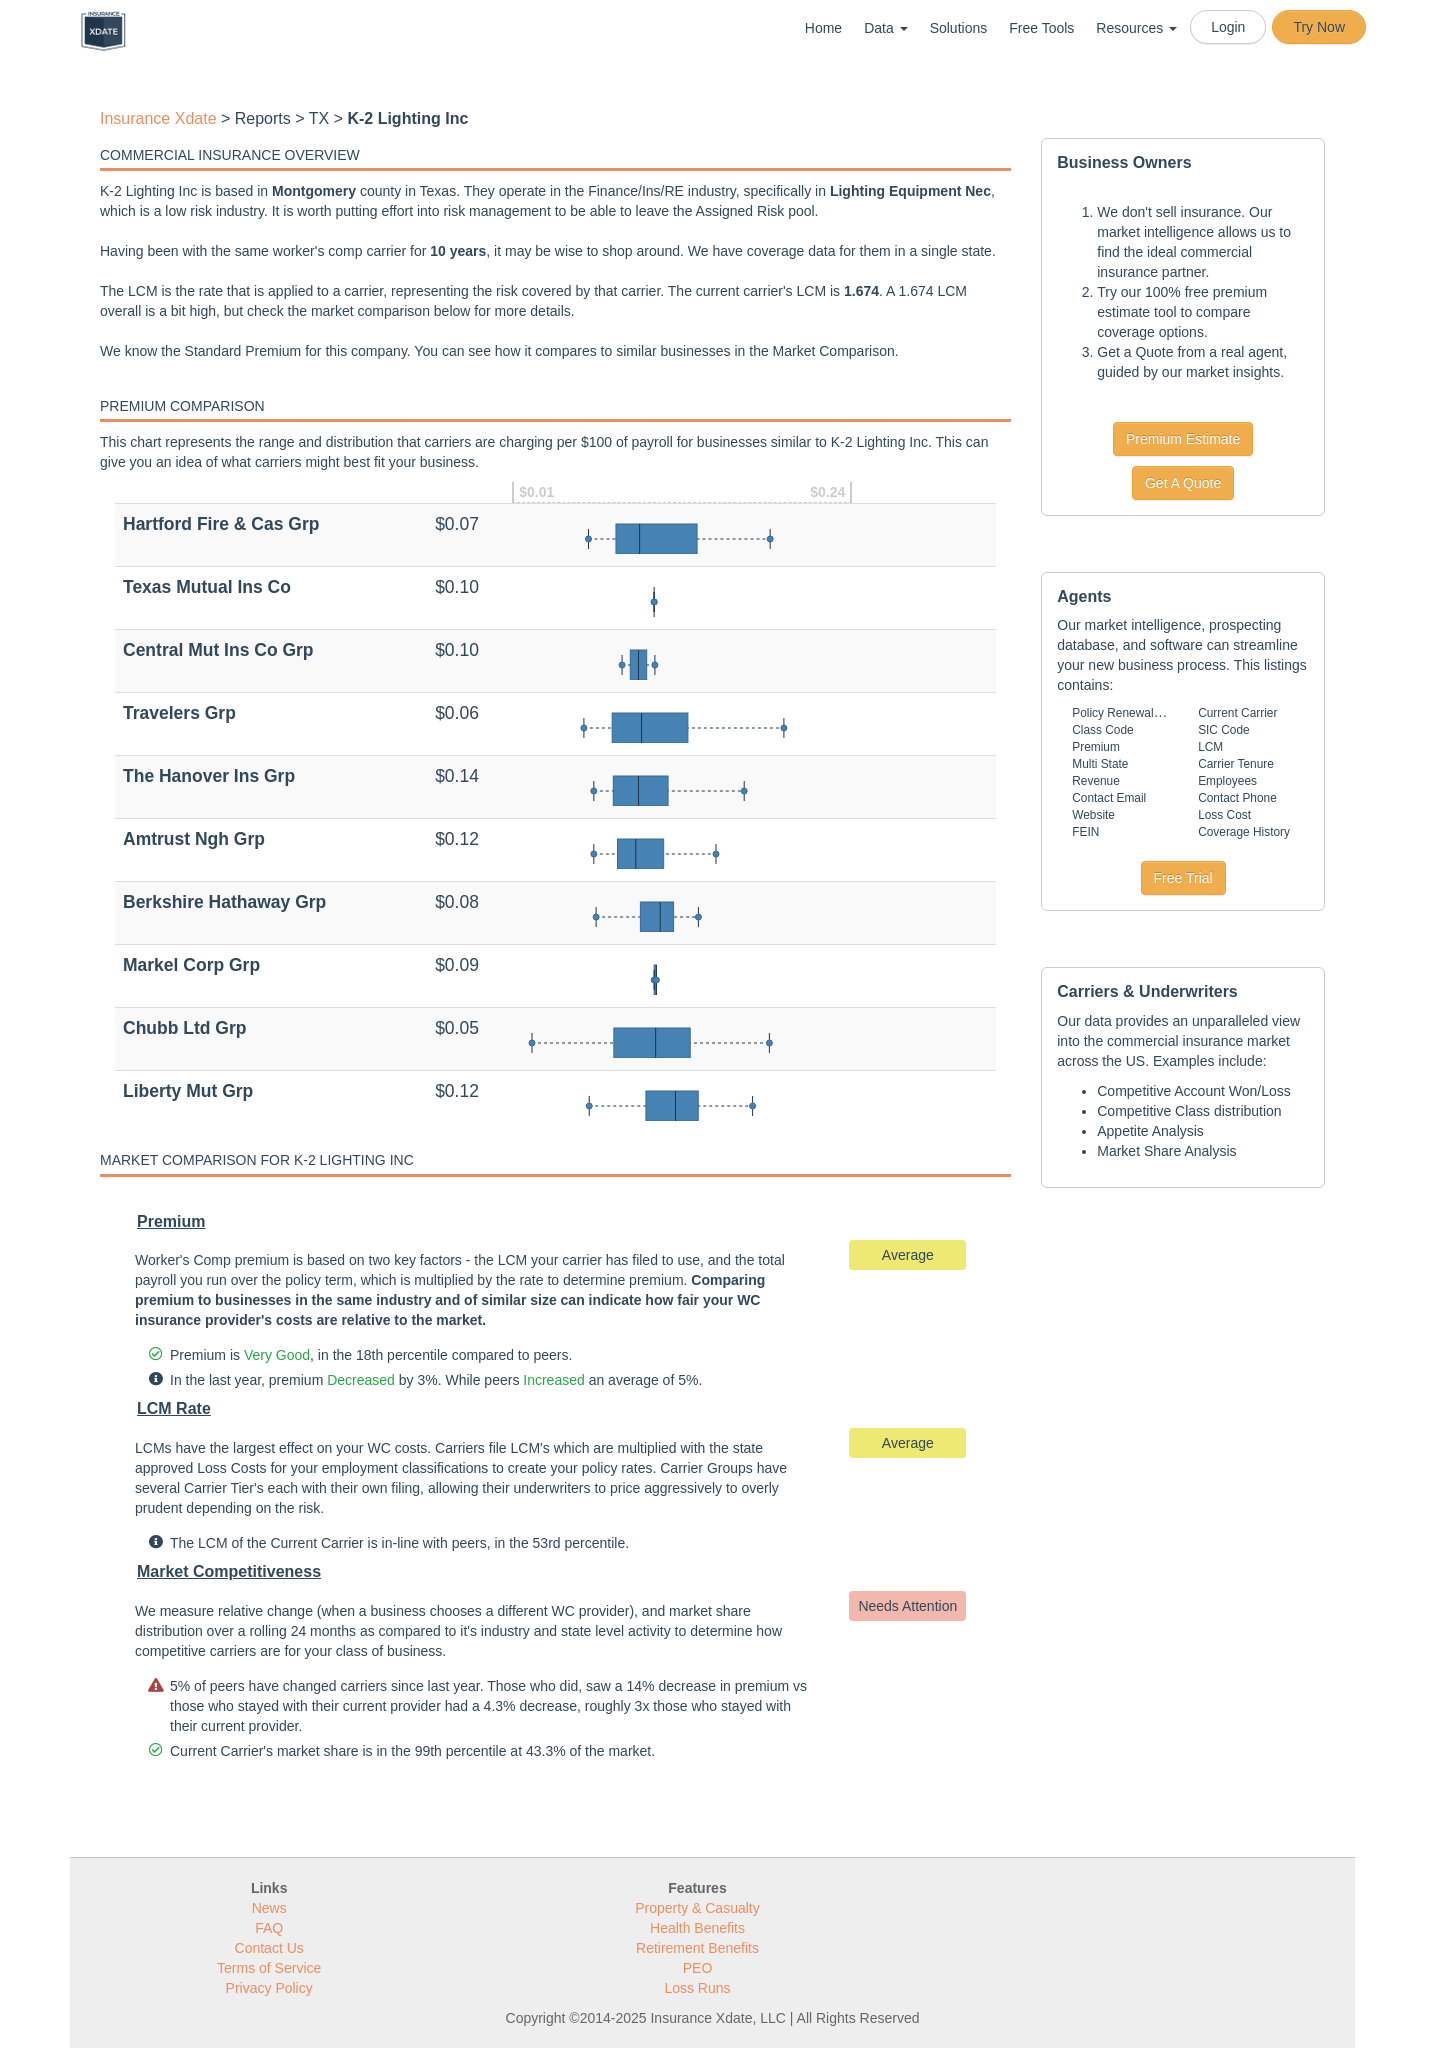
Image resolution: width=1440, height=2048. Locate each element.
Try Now (1319, 27)
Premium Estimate (1183, 439)
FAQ (269, 1928)
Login (1228, 27)
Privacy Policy (269, 1988)
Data (885, 28)
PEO (698, 1968)
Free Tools (1041, 28)
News (269, 1908)
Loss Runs (697, 1988)
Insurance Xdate (158, 118)
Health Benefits (697, 1928)
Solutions (959, 28)
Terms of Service (269, 1968)
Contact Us (269, 1948)
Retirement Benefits (697, 1948)
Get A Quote (1183, 483)
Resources (1136, 28)
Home (823, 28)
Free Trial (1183, 878)
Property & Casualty (697, 1908)
